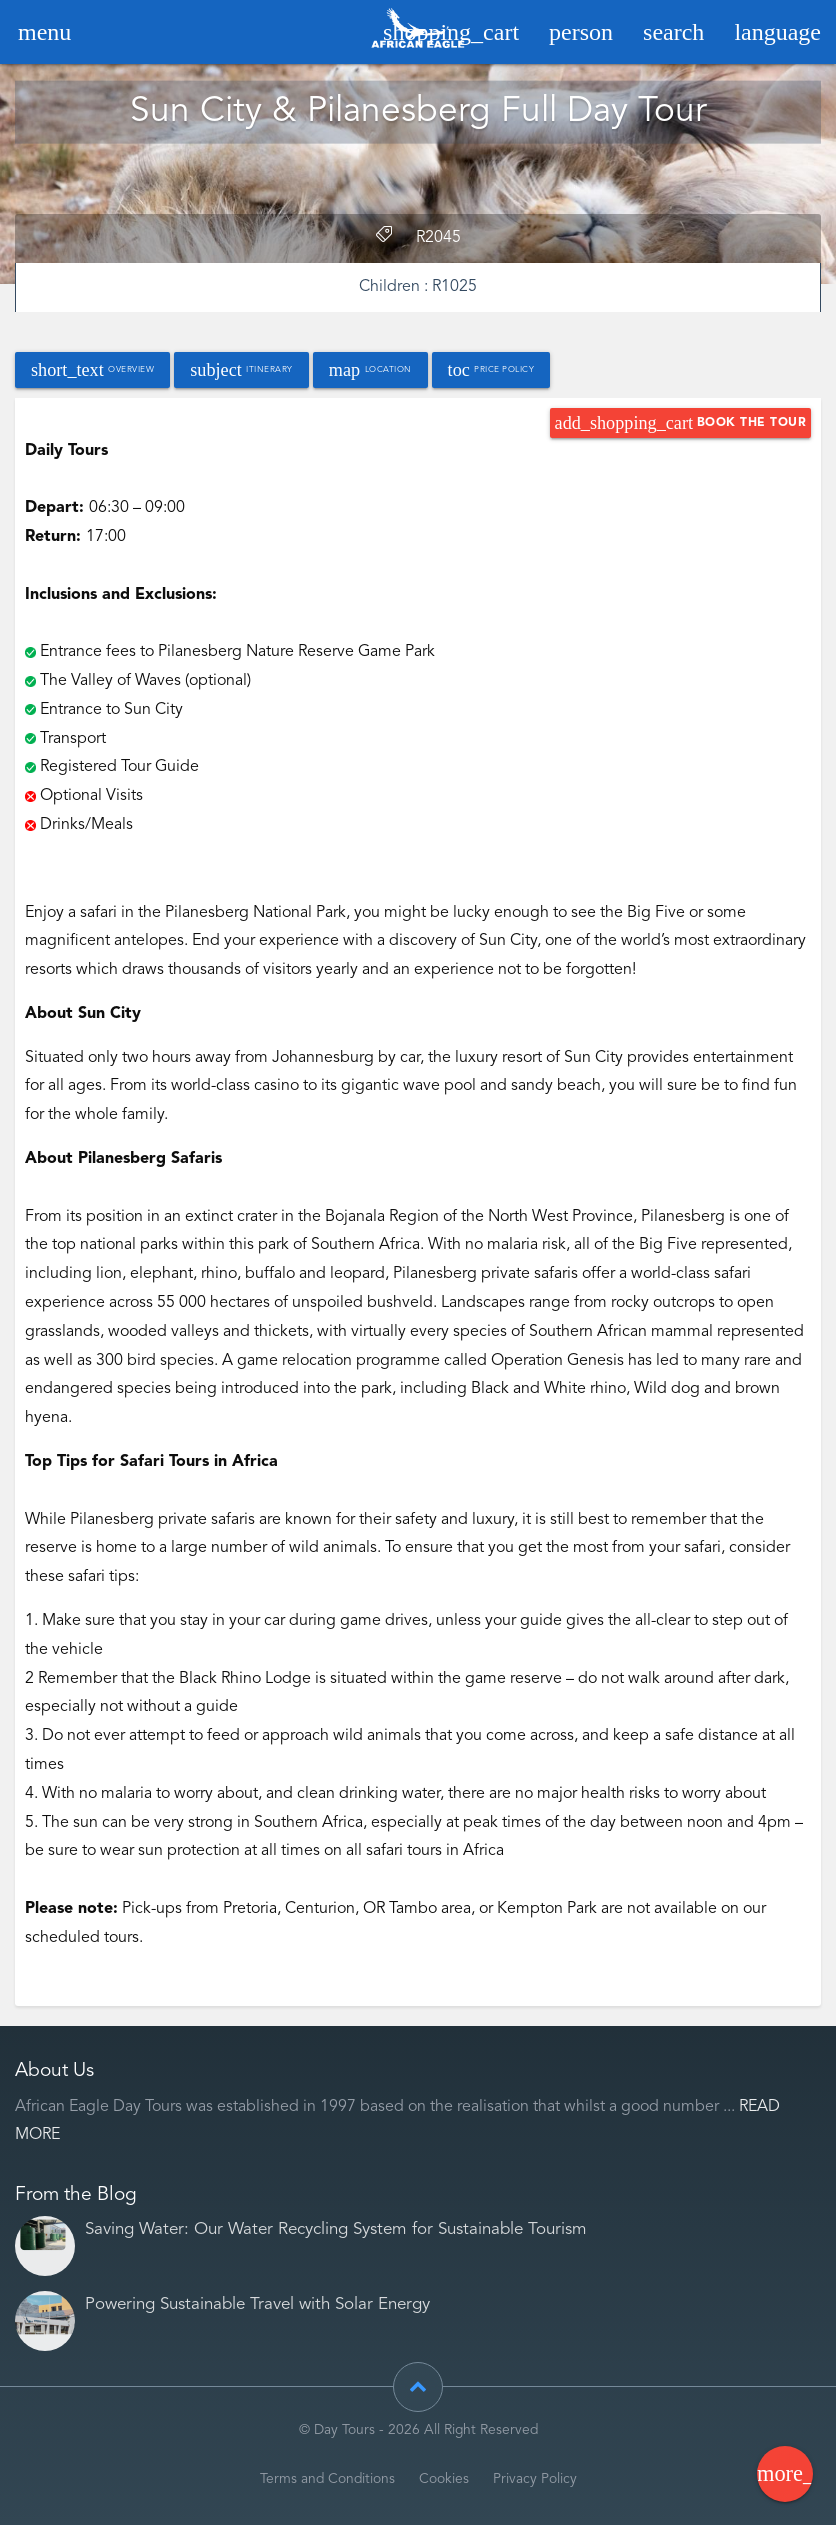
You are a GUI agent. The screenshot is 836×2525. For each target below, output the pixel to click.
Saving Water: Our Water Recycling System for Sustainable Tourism (336, 2229)
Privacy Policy (535, 2479)
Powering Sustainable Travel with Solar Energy (257, 2304)
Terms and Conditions (327, 2479)
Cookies (444, 2479)
